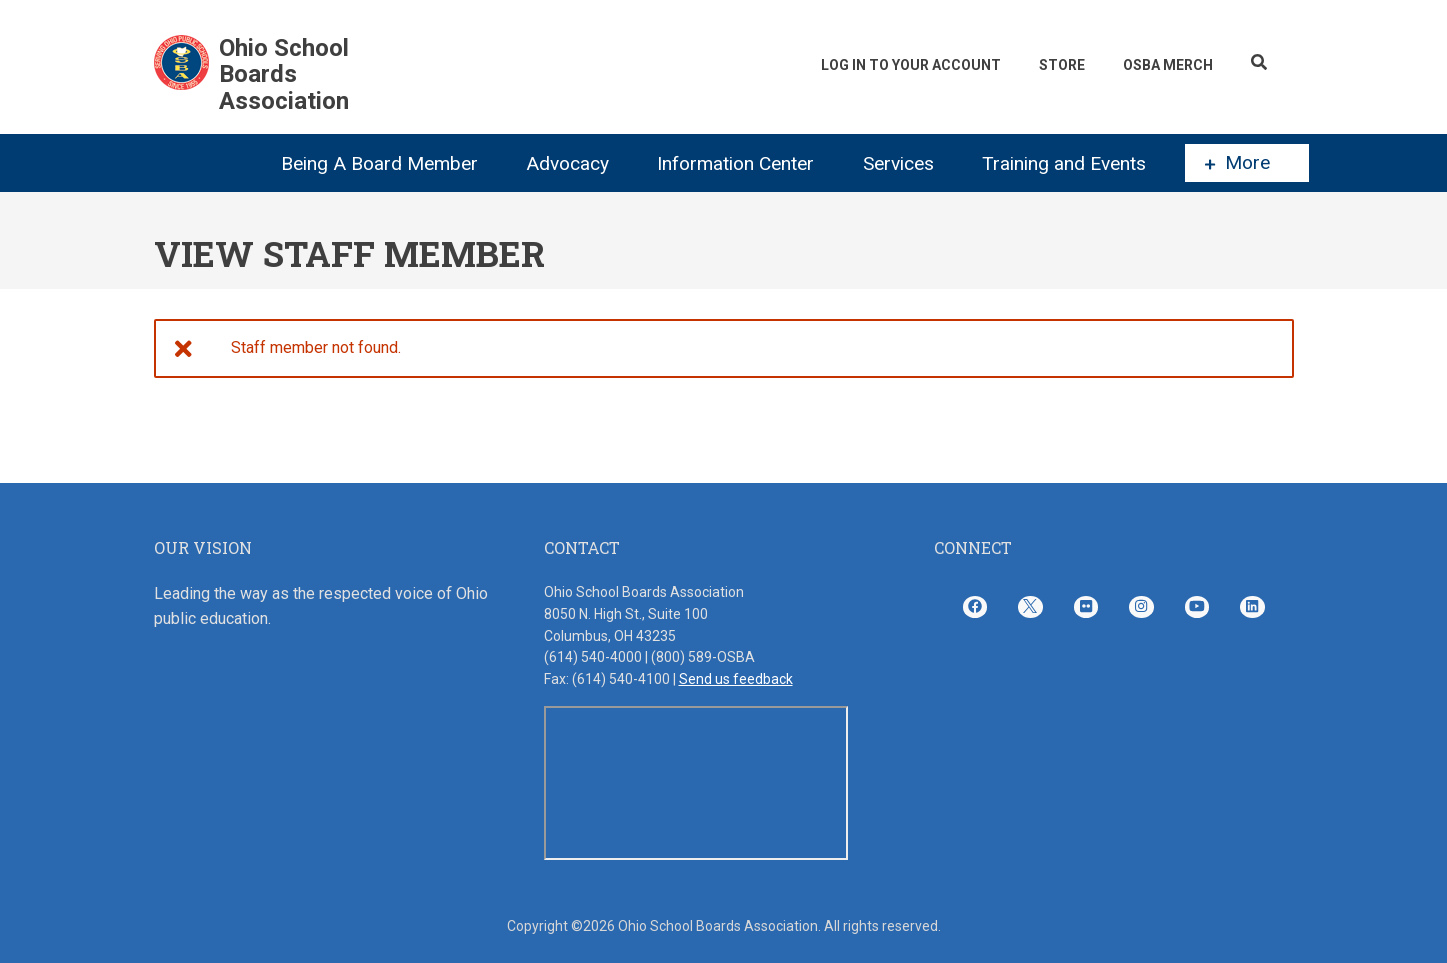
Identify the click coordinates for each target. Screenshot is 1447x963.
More (1237, 163)
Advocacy (567, 163)
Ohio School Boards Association (284, 74)
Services (898, 163)
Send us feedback (736, 679)
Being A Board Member (379, 163)
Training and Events (1064, 163)
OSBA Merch (1168, 65)
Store (1062, 65)
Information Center (735, 163)
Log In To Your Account (911, 65)
